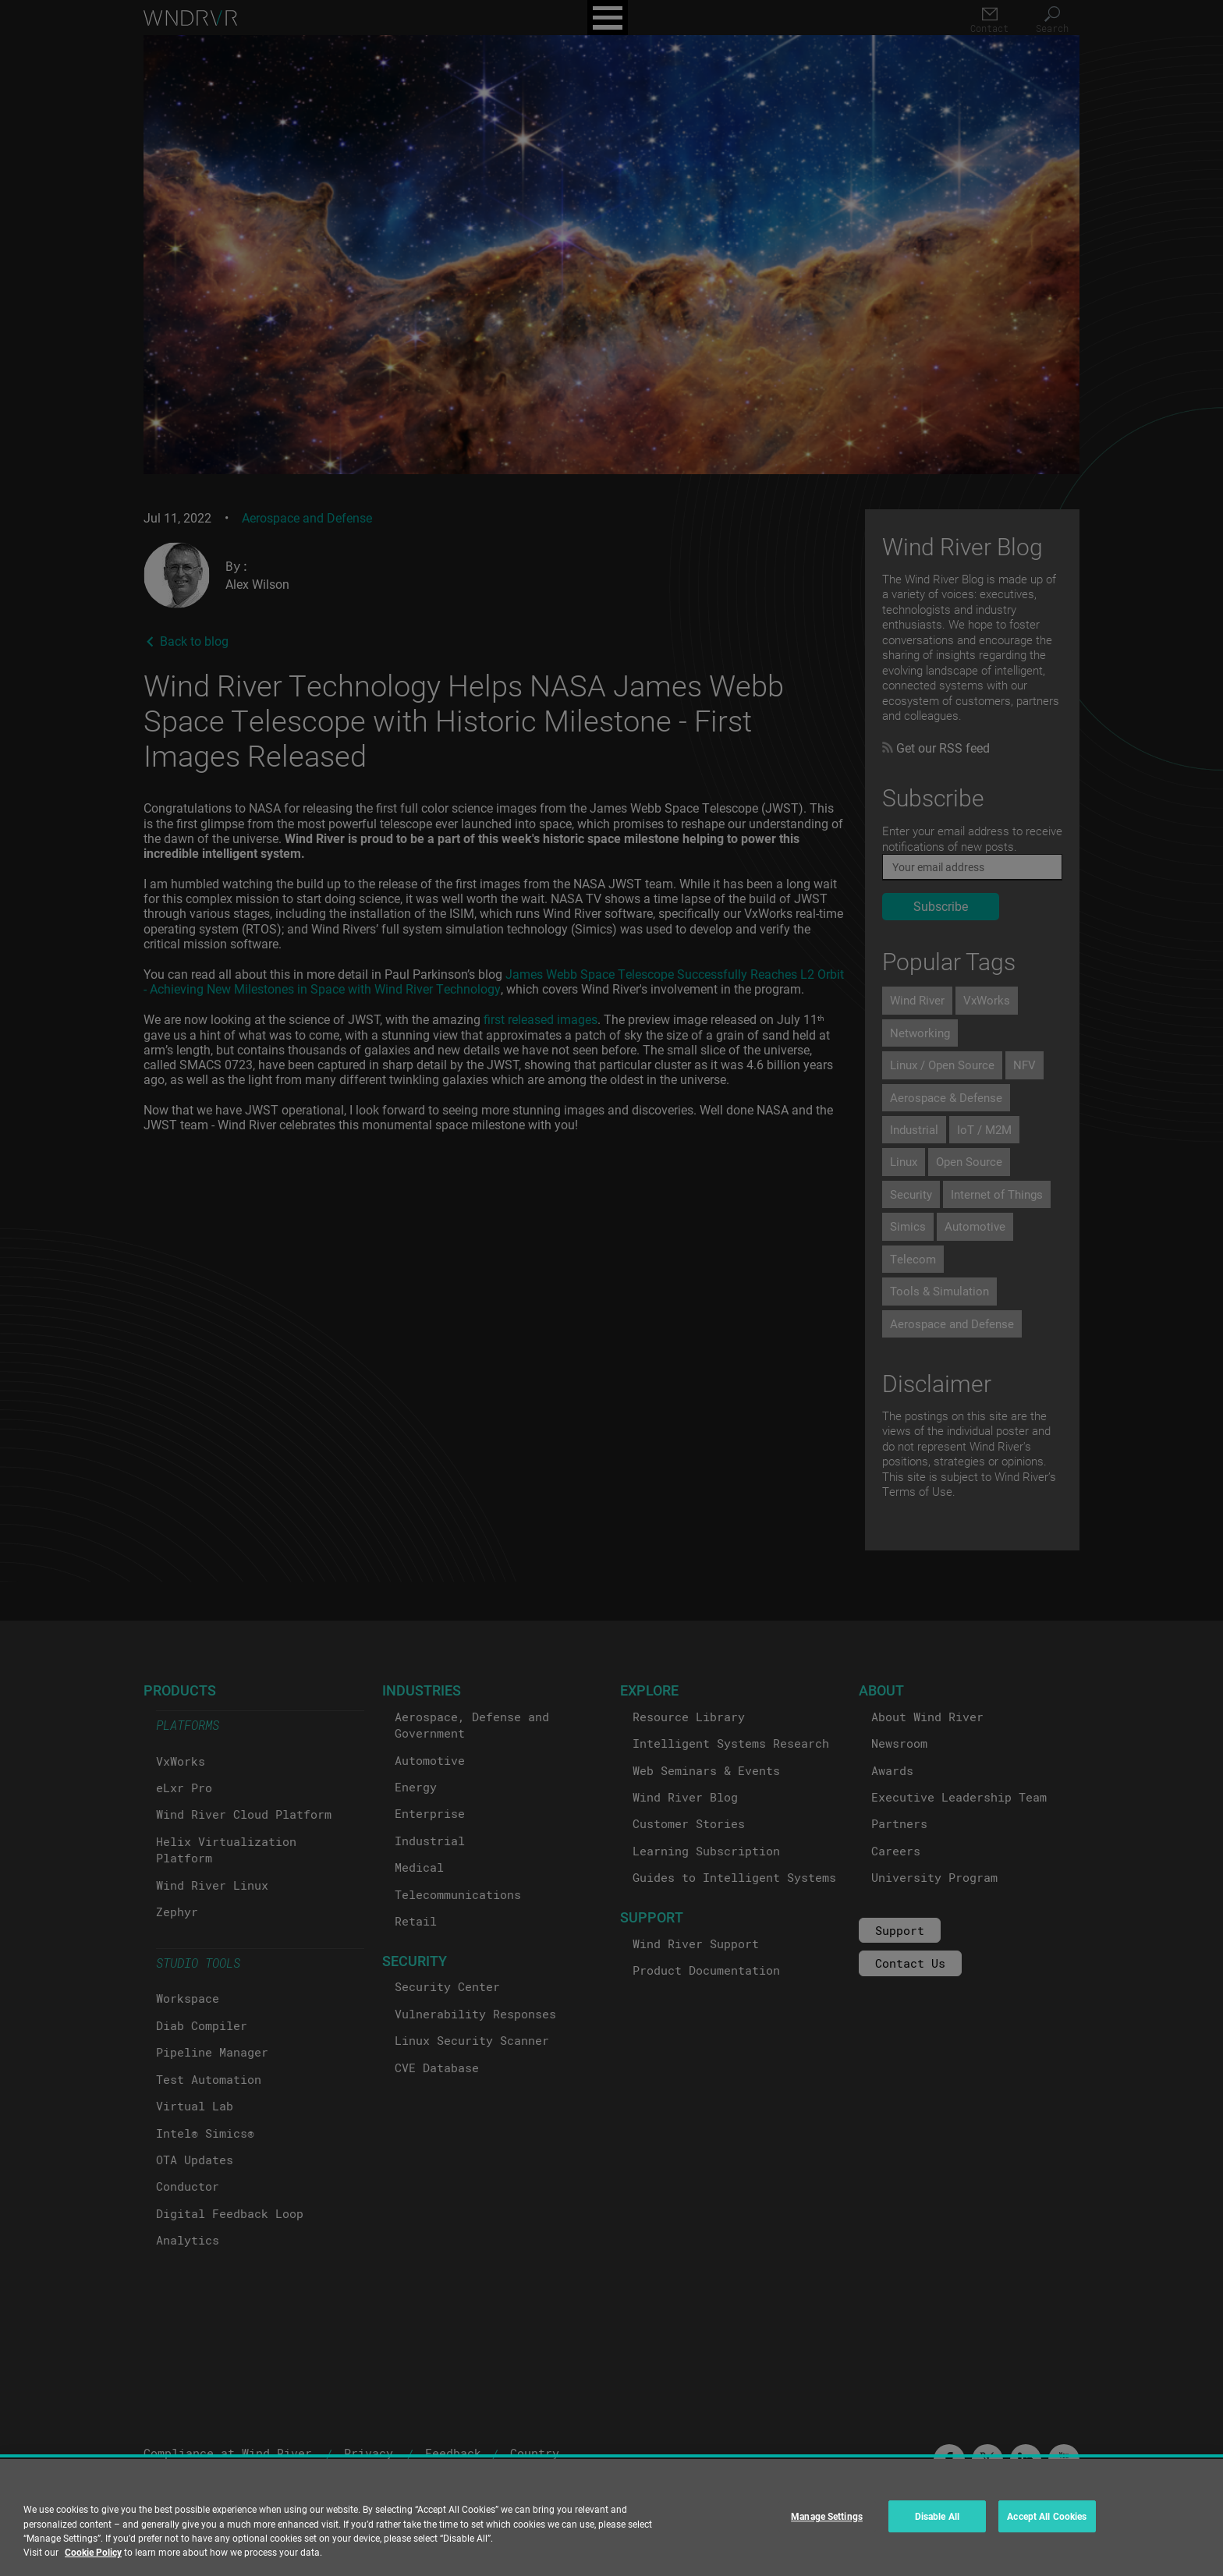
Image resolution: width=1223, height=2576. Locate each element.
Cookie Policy (93, 2552)
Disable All (937, 2516)
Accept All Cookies (1047, 2516)
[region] (611, 2517)
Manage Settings (827, 2516)
